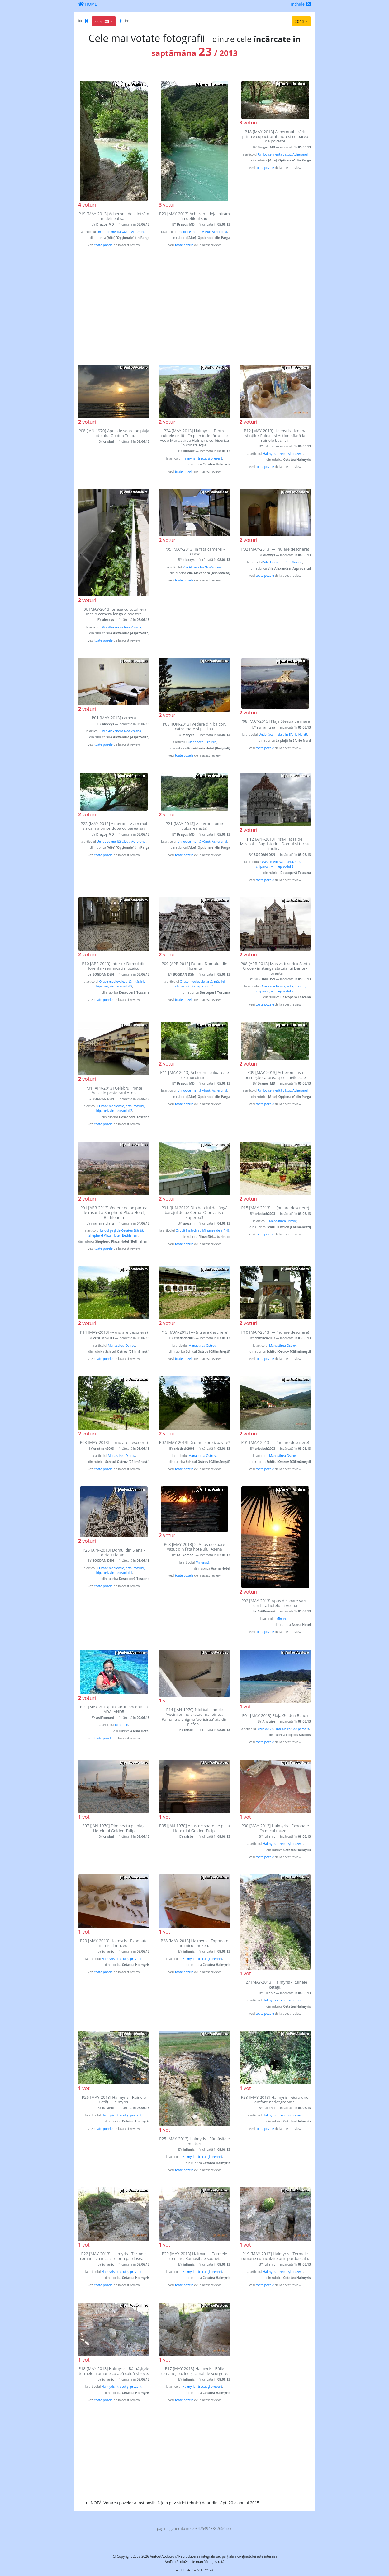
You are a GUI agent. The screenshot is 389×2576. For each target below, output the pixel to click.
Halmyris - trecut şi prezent (202, 458)
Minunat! (202, 1562)
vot (164, 1700)
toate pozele (103, 245)
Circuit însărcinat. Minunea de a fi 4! (202, 1230)
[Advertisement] (194, 306)
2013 (299, 21)
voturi (87, 204)
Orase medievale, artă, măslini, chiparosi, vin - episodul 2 (281, 864)
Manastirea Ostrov (282, 1221)
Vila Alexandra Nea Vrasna (121, 627)
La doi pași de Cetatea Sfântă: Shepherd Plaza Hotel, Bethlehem (116, 1232)
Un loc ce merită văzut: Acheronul (121, 232)
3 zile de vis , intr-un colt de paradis (283, 1729)
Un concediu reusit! (202, 742)
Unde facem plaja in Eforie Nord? (283, 734)
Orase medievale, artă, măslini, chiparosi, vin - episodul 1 (120, 1570)
